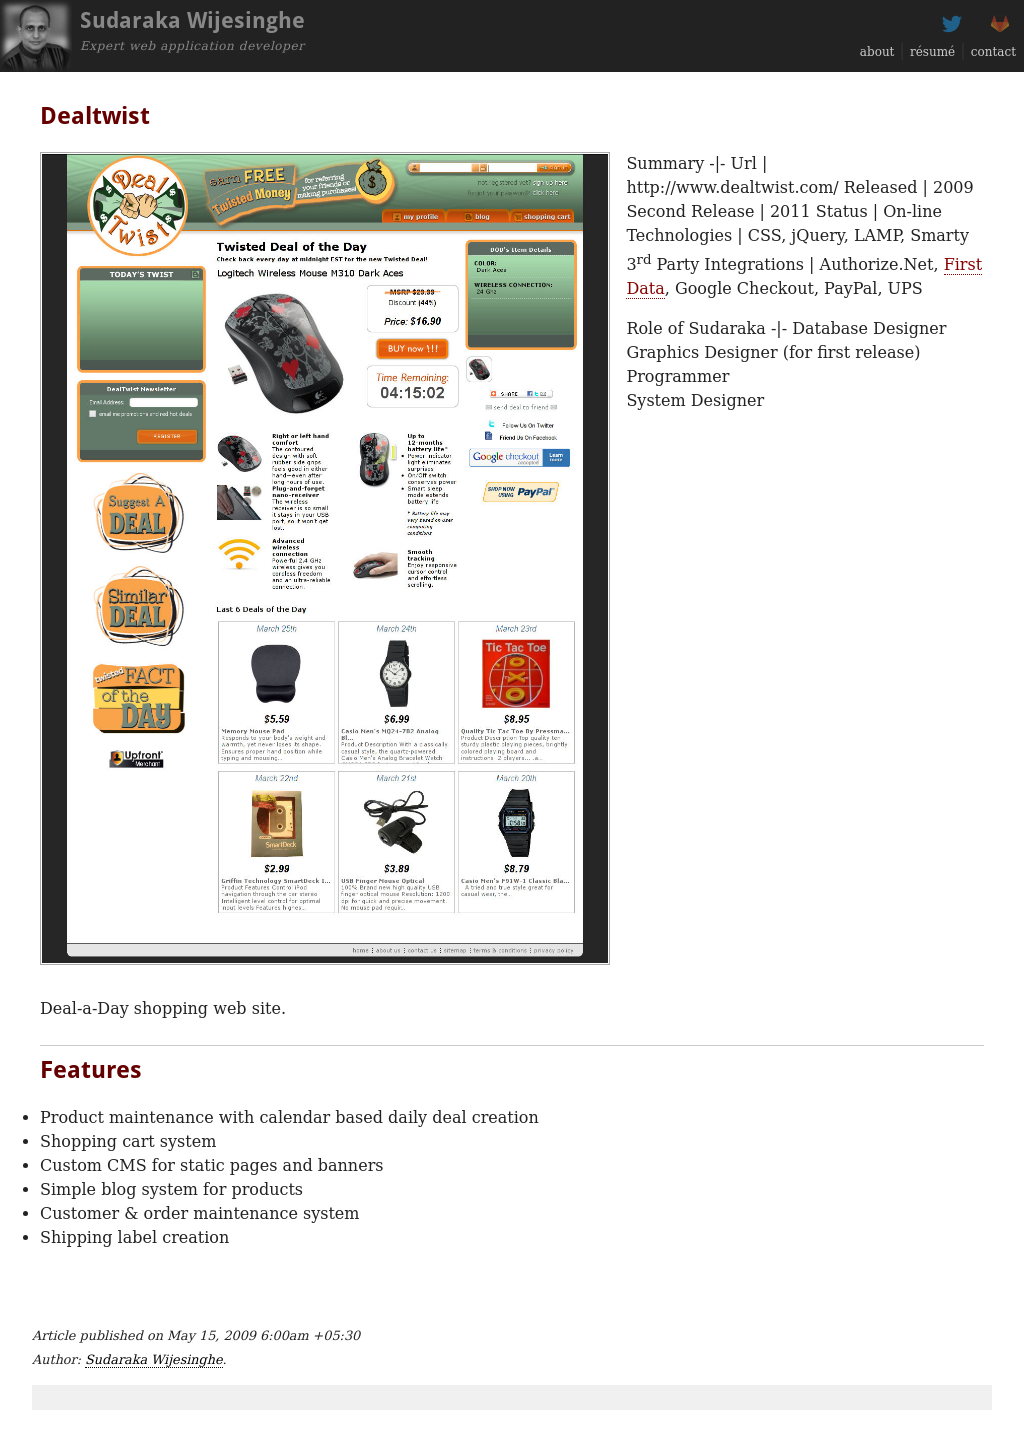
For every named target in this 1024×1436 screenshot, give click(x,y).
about (877, 52)
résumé (932, 52)
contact (993, 52)
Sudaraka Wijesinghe (154, 1359)
